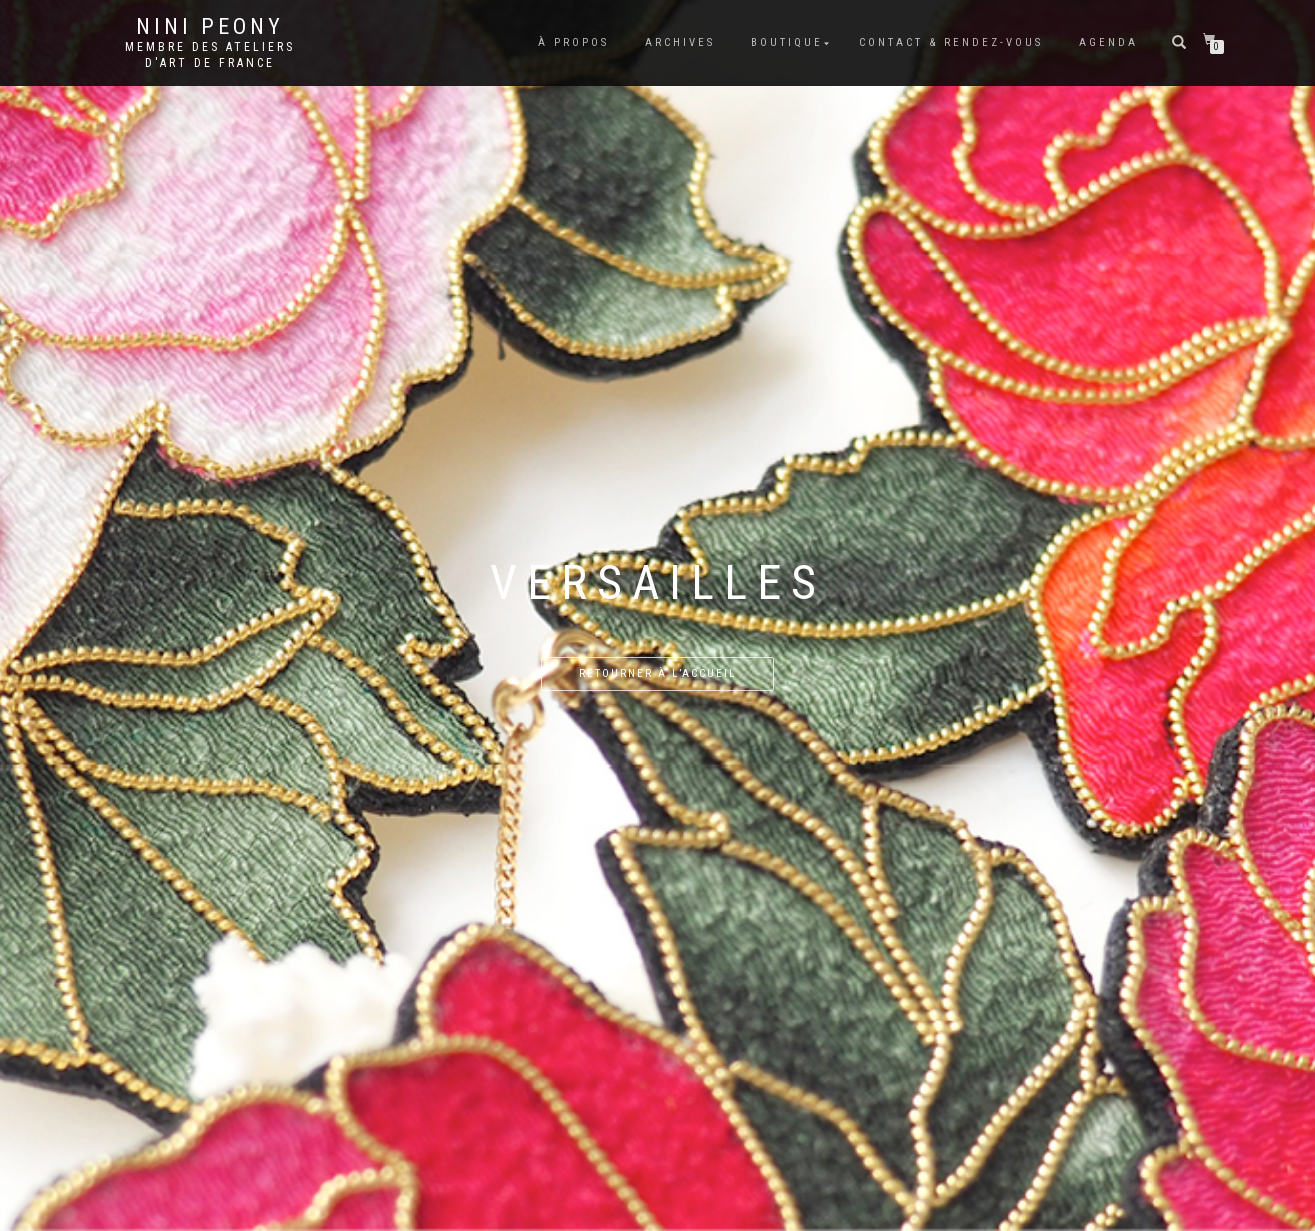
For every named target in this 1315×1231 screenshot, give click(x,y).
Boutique (787, 42)
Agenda (1108, 42)
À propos (573, 42)
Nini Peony (210, 27)
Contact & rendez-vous (951, 42)
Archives (680, 42)
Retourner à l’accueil (657, 673)
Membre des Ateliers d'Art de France (210, 55)
